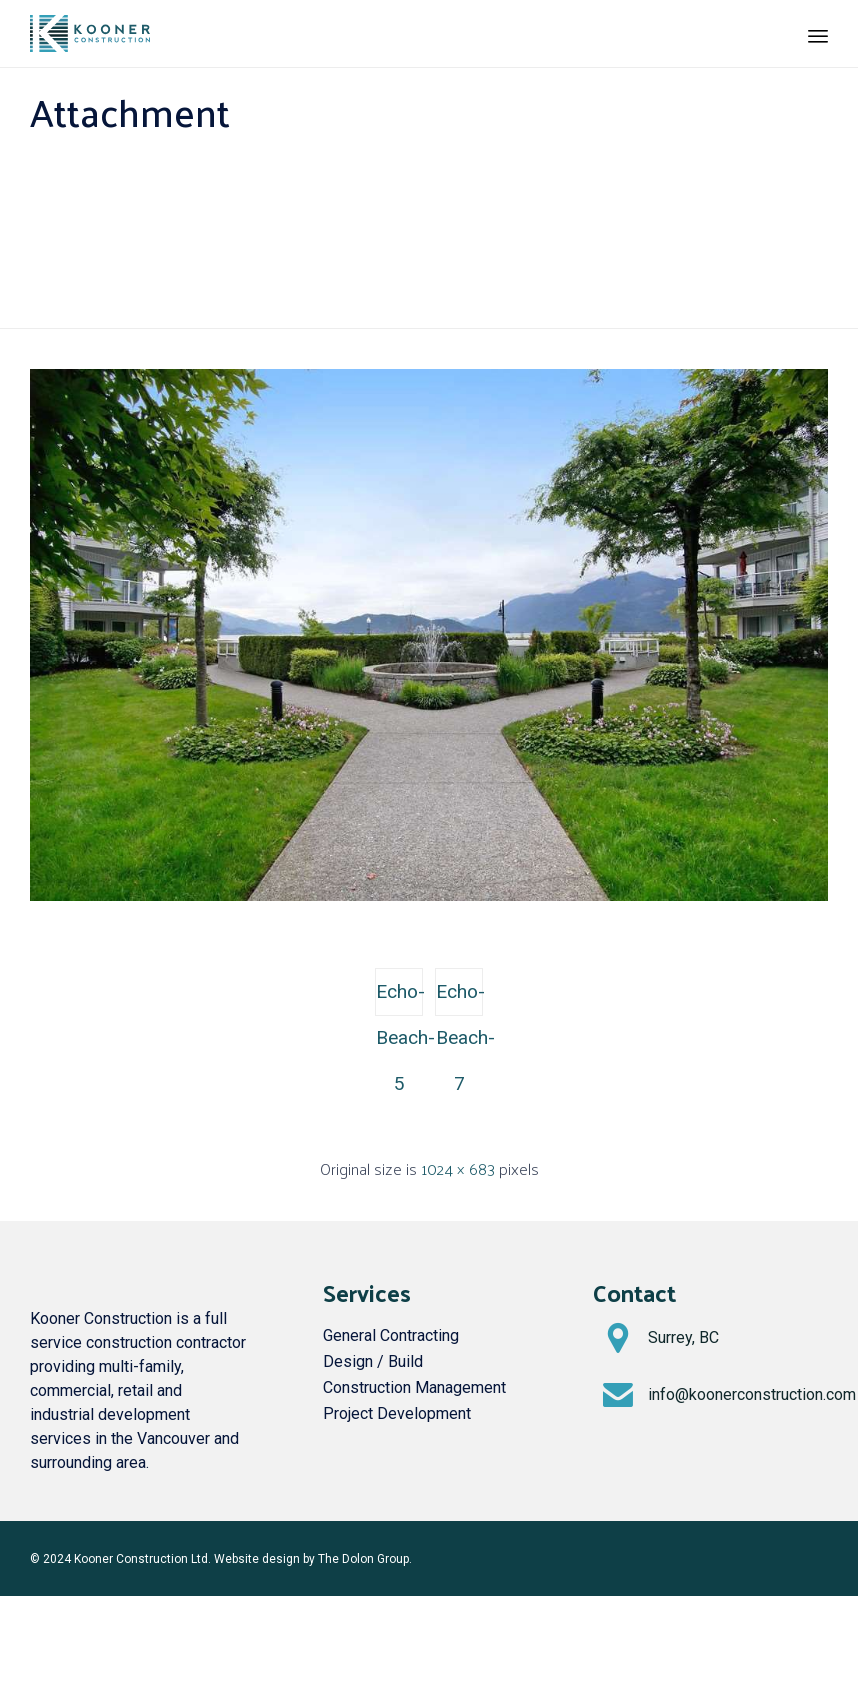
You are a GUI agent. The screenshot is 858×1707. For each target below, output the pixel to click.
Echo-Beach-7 (459, 998)
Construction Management (414, 1387)
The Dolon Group (363, 1559)
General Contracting (391, 1335)
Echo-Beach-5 (399, 998)
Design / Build (373, 1361)
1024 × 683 (458, 1168)
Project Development (397, 1413)
